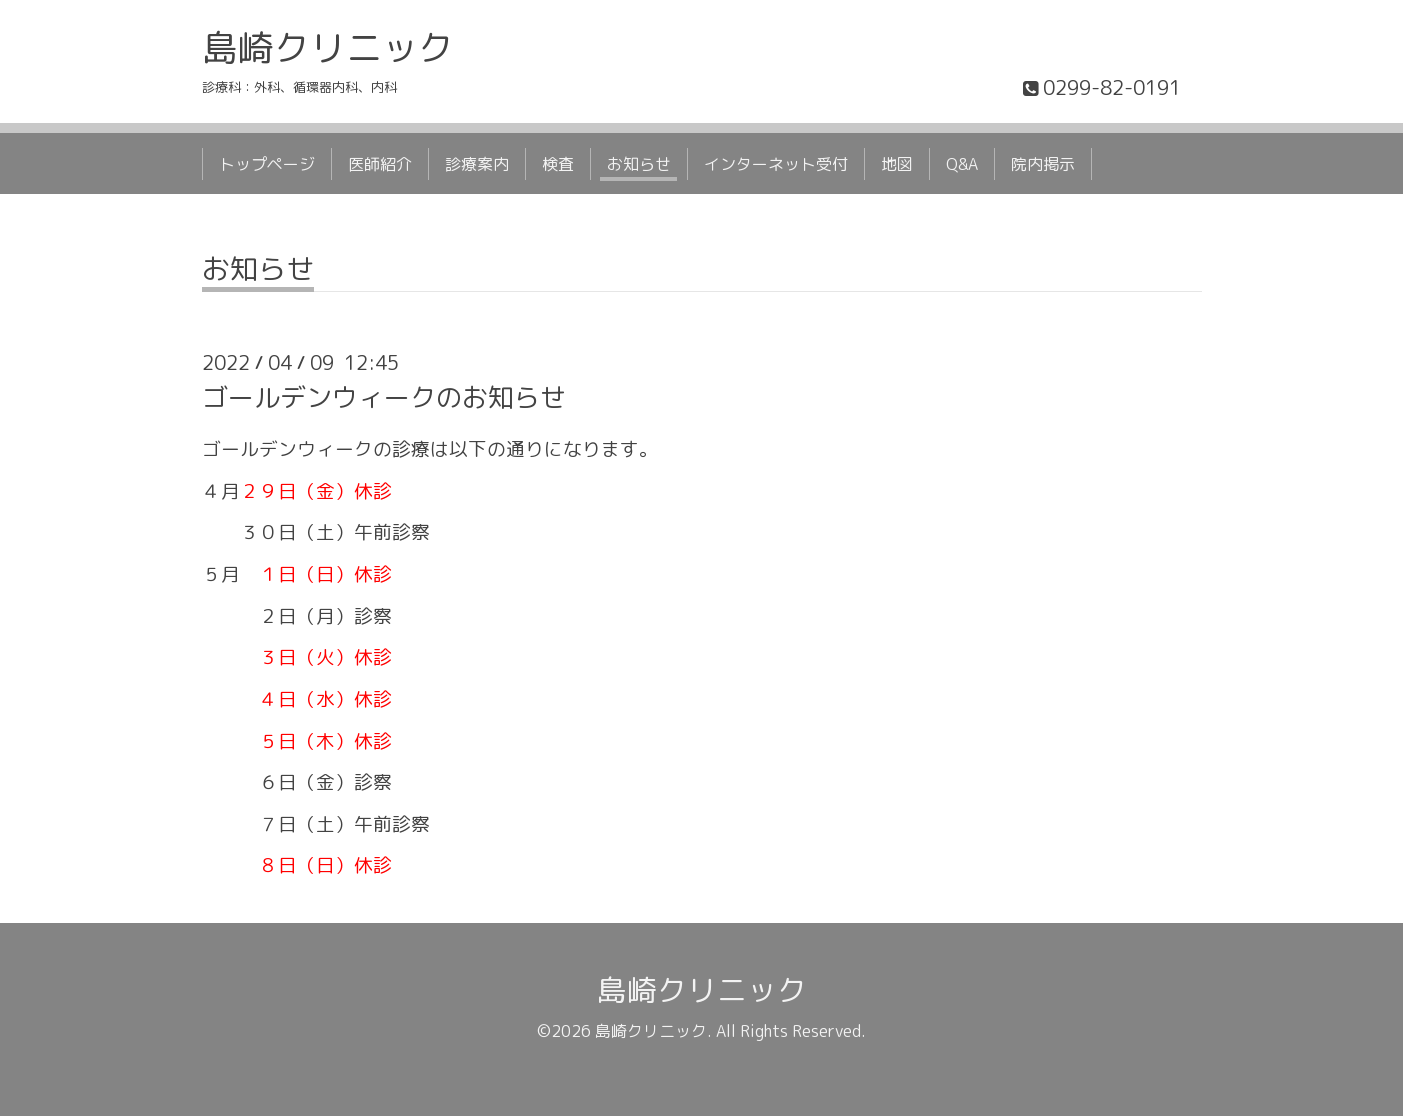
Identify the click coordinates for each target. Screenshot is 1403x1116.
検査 (558, 164)
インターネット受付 (776, 164)
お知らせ (639, 164)
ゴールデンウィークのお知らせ (384, 397)
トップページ (267, 164)
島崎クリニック (328, 47)
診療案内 (477, 164)
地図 (897, 164)
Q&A (962, 164)
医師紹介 (380, 164)
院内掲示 (1043, 164)
